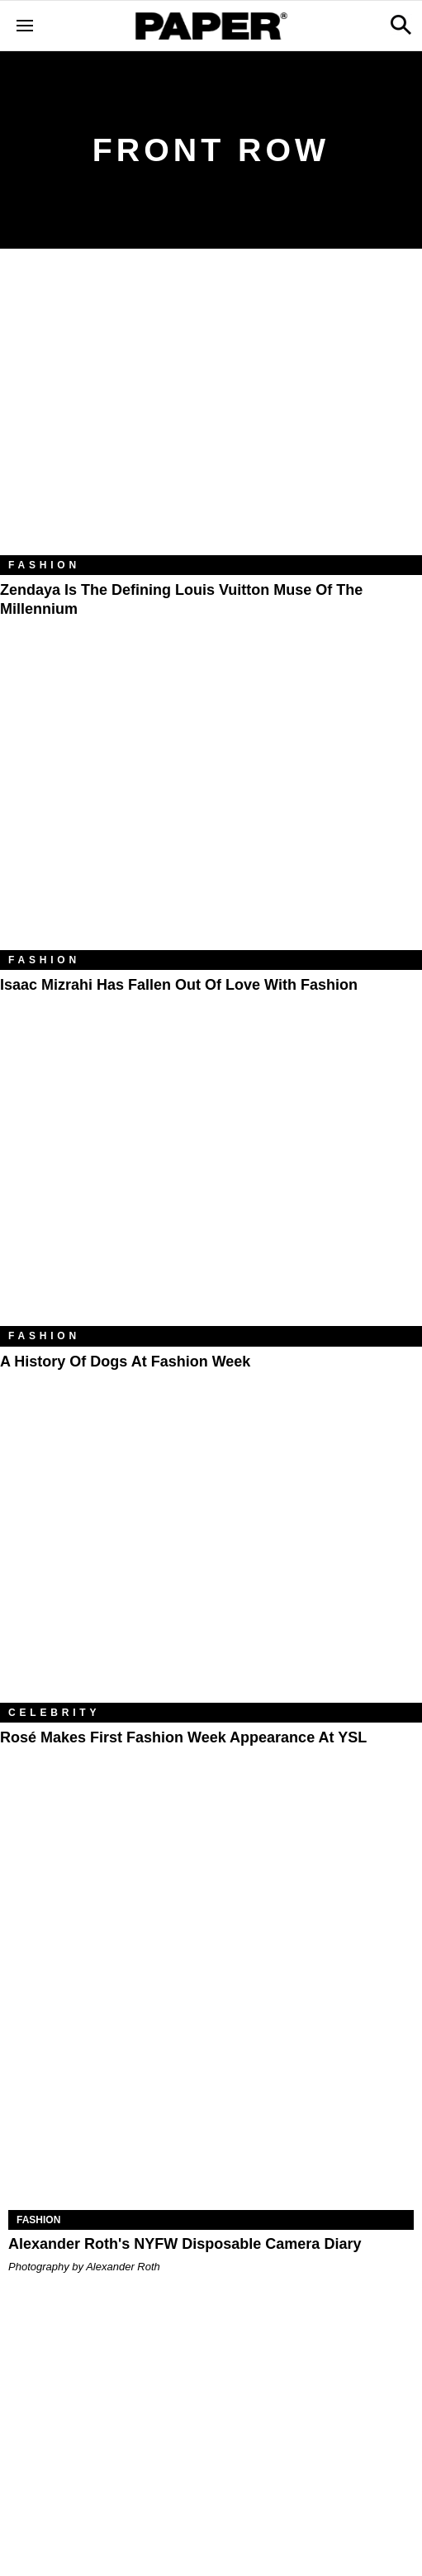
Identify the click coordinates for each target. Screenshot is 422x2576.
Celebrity (54, 1712)
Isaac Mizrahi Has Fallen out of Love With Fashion (179, 985)
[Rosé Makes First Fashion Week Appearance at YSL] (211, 1562)
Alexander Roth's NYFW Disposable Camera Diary (184, 2244)
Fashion (44, 565)
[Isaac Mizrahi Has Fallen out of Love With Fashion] (211, 809)
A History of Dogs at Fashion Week (125, 1361)
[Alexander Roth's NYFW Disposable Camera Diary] (211, 2108)
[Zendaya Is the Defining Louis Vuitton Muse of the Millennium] (211, 414)
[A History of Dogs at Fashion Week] (211, 1186)
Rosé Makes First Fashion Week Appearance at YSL (183, 1737)
